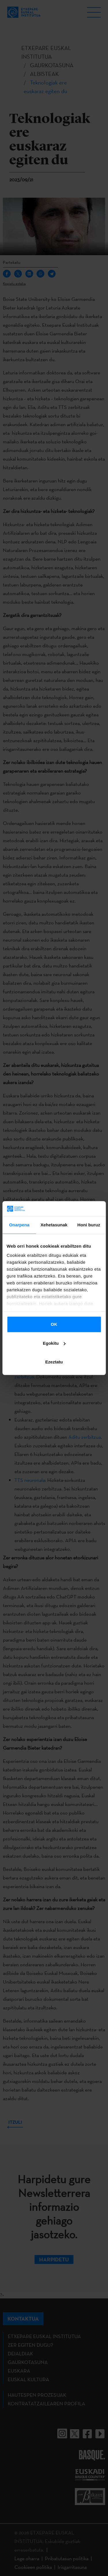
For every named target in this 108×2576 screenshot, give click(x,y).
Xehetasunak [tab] (54, 1224)
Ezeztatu (54, 1361)
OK (54, 1324)
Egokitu (54, 1343)
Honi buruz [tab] (88, 1224)
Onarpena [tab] (19, 1224)
